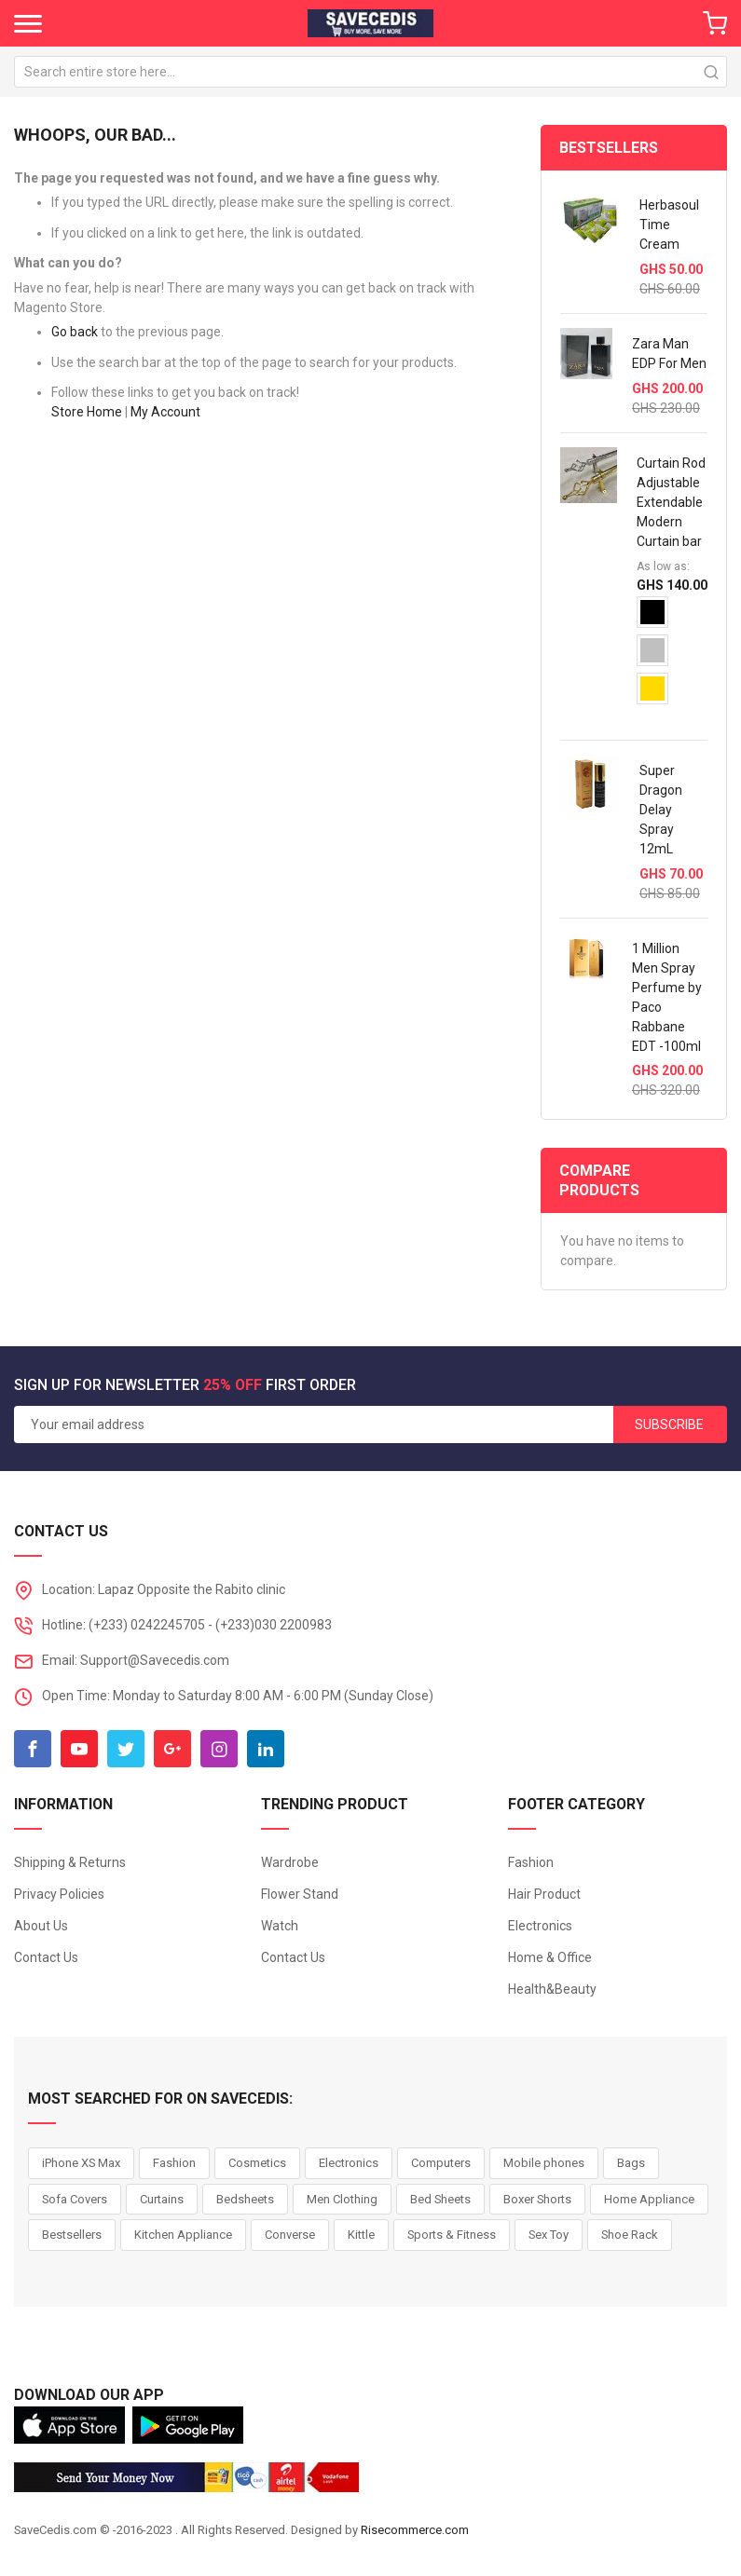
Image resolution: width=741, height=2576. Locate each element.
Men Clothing (342, 2199)
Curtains (162, 2199)
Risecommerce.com (415, 2530)
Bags (631, 2163)
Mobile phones (543, 2163)
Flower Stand (299, 1894)
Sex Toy (548, 2235)
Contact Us (46, 1957)
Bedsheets (245, 2199)
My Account (165, 411)
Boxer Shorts (537, 2199)
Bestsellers (72, 2235)
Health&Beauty (552, 1989)
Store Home (86, 411)
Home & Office (550, 1957)
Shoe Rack (629, 2235)
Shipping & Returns (70, 1862)
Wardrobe (290, 1862)
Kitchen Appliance (183, 2235)
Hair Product (544, 1894)
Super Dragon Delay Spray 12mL (660, 809)
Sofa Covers (74, 2199)
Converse (290, 2235)
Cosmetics (257, 2163)
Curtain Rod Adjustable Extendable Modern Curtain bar (671, 502)
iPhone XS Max (81, 2163)
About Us (41, 1925)
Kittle (361, 2235)
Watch (279, 1925)
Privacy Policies (59, 1894)
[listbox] (672, 657)
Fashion (531, 1862)
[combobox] (370, 72)
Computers (441, 2163)
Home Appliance (649, 2199)
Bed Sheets (440, 2199)
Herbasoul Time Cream (669, 225)
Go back (74, 331)
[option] (652, 612)
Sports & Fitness (451, 2235)
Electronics (540, 1925)
